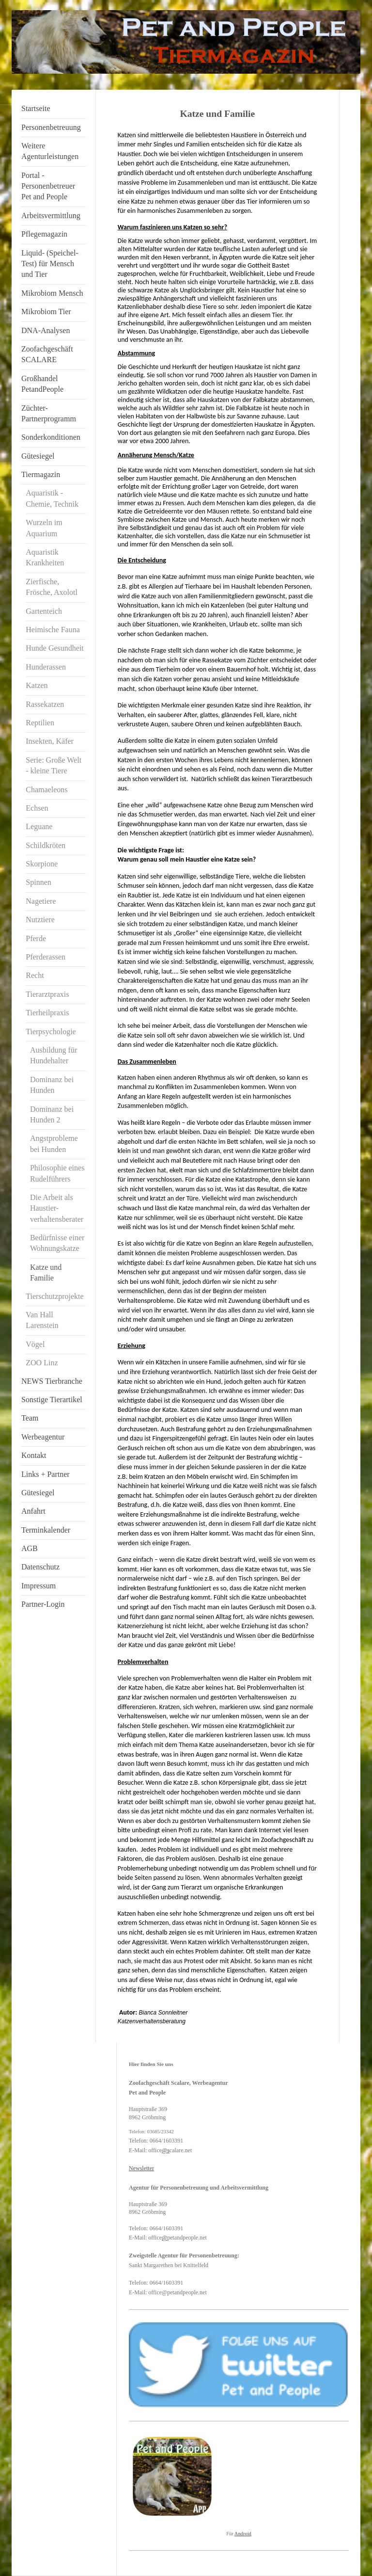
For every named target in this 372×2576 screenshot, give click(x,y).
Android (242, 2533)
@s (166, 2150)
